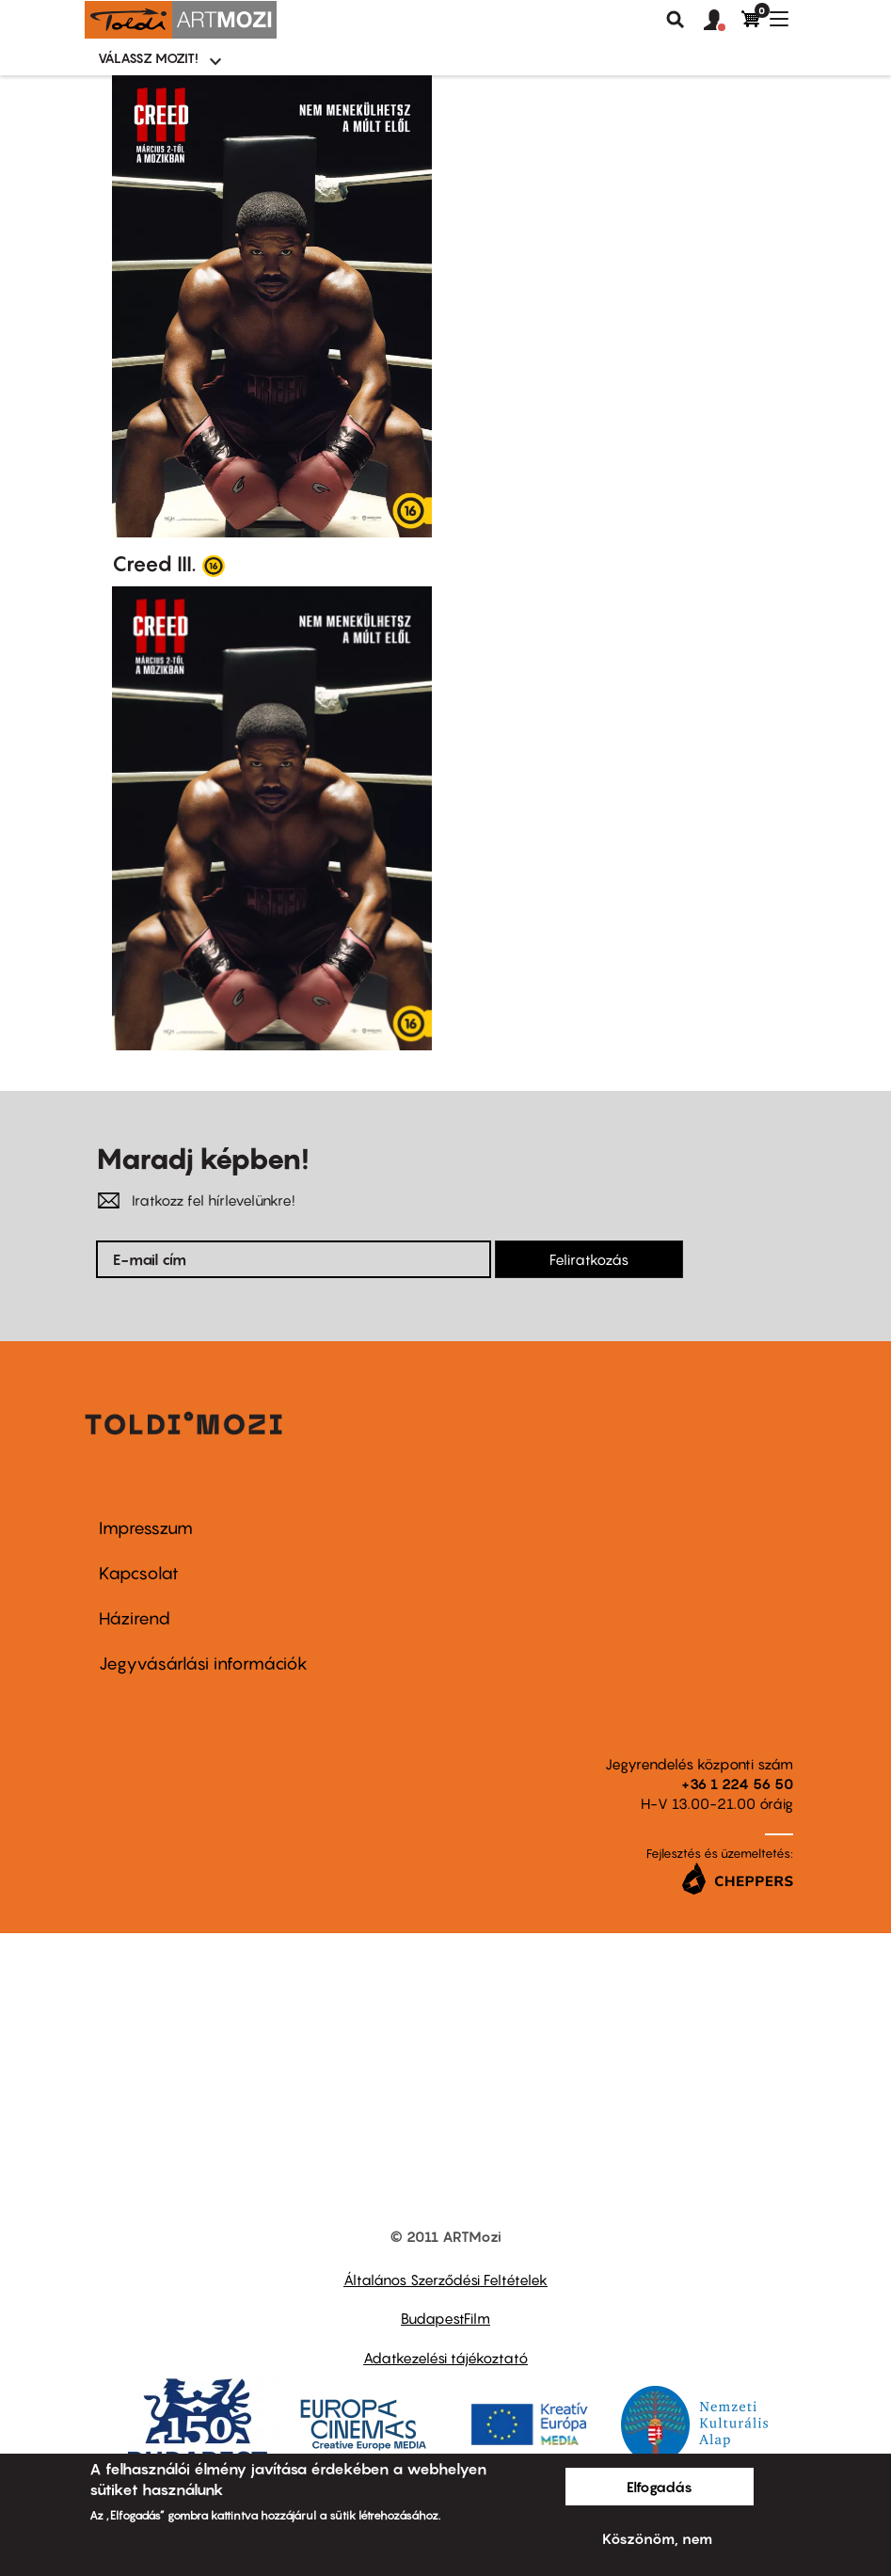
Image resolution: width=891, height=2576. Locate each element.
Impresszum (146, 1528)
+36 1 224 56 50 (737, 1783)
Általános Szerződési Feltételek (445, 2279)
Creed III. (154, 564)
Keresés (675, 19)
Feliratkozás (588, 1259)
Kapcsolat (139, 1573)
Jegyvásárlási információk (203, 1663)
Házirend (134, 1618)
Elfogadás (659, 2486)
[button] (722, 20)
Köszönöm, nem (657, 2538)
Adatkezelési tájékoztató (445, 2357)
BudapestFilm (445, 2318)
